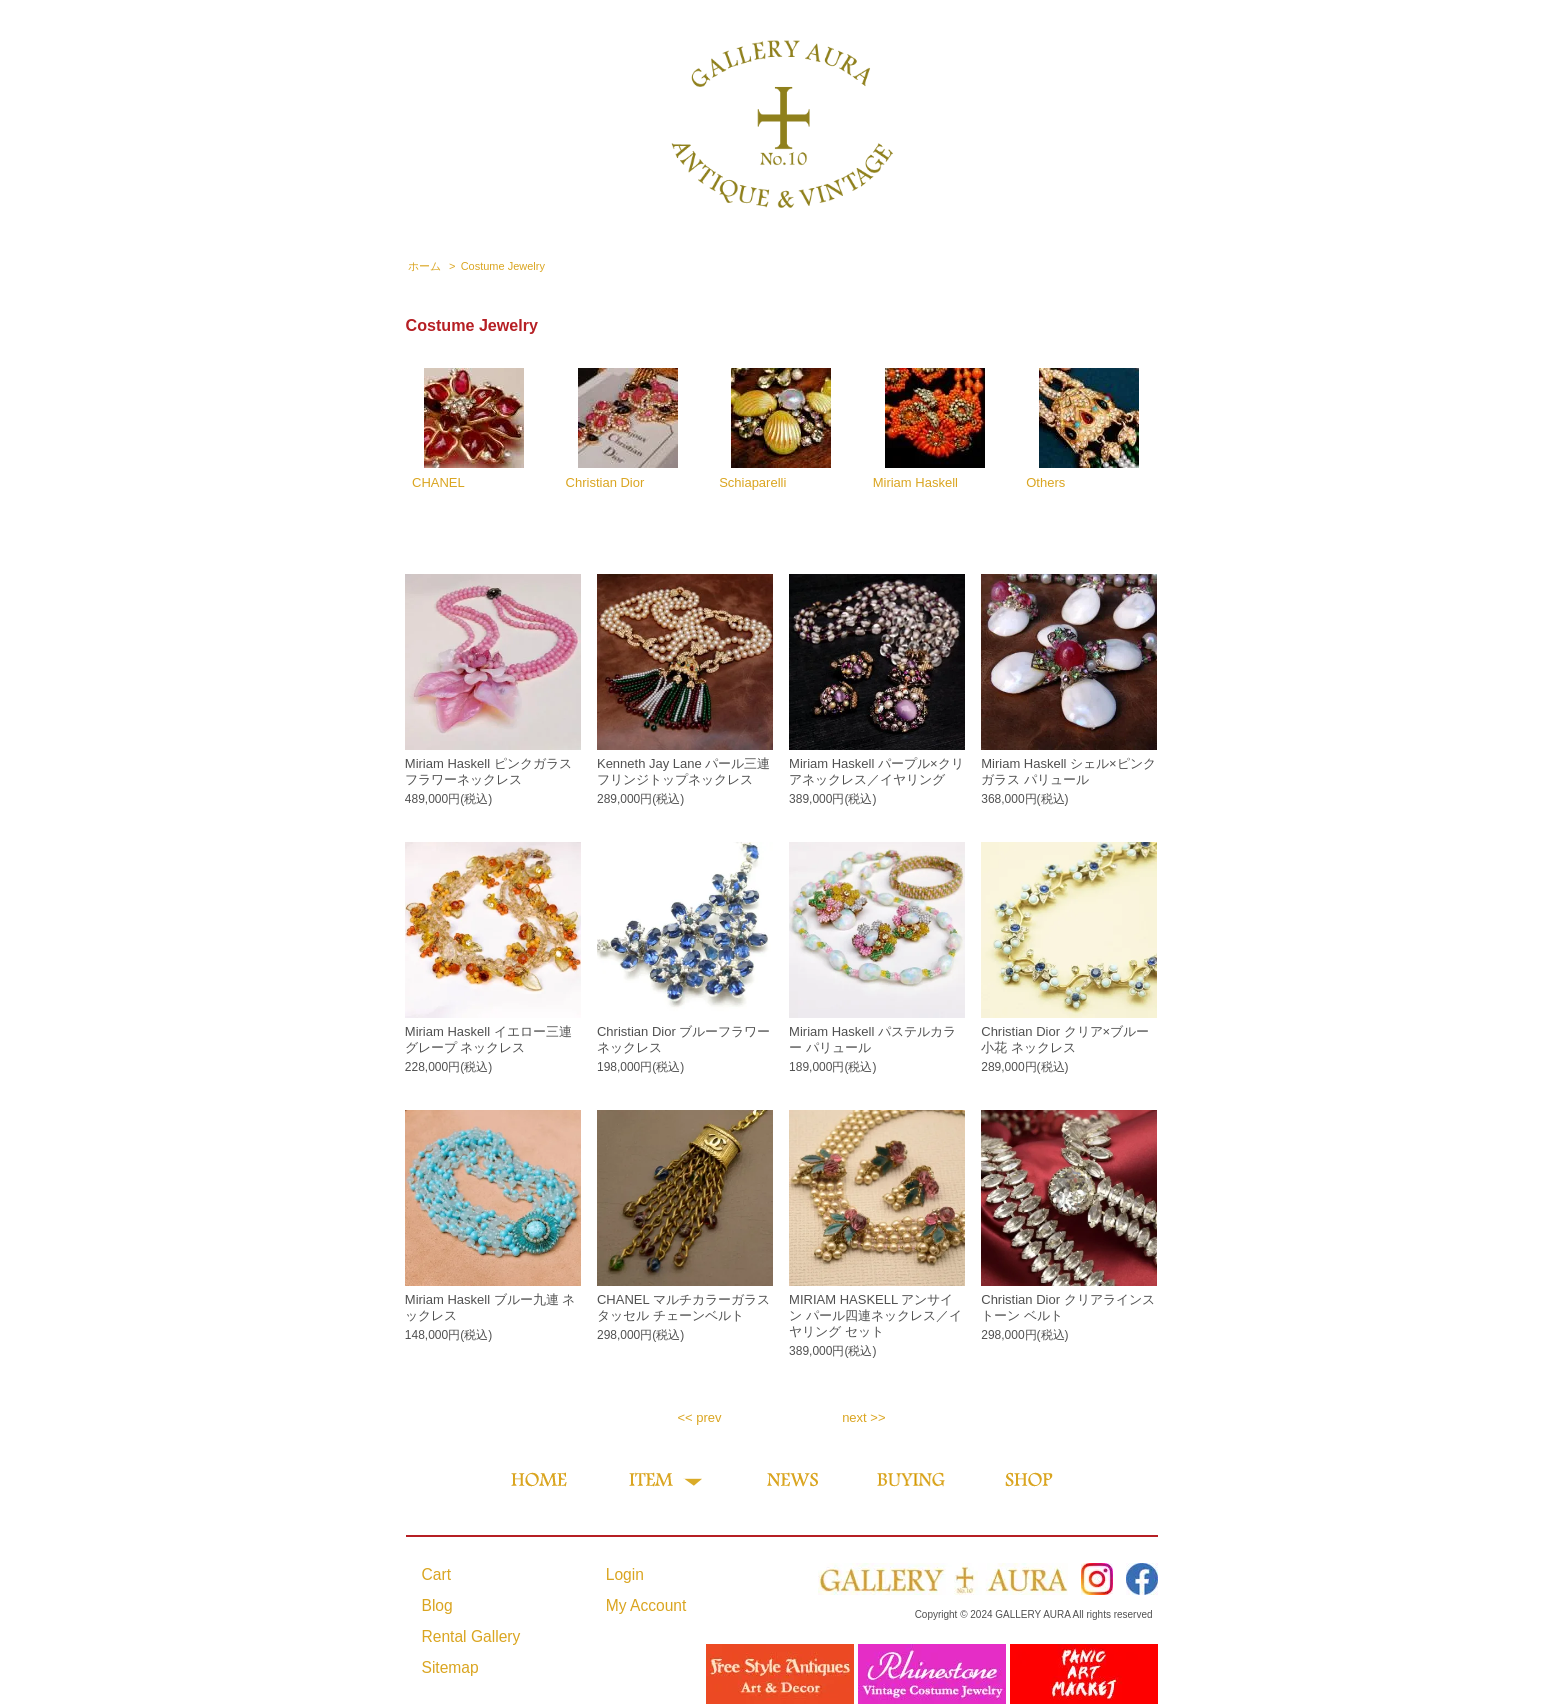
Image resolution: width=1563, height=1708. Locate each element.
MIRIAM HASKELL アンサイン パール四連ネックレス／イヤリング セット (875, 1315)
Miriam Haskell (929, 429)
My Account (646, 1605)
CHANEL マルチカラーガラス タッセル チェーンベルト (683, 1307)
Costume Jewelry (503, 266)
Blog (437, 1605)
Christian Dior (622, 429)
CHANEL (468, 429)
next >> (863, 1417)
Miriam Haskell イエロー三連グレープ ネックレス (488, 1039)
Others (1082, 429)
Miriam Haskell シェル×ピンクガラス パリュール (1068, 771)
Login (625, 1574)
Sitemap (450, 1667)
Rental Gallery (471, 1636)
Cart (436, 1574)
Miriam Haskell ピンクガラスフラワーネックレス (488, 771)
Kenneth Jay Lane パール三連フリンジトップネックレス (683, 771)
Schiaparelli (775, 429)
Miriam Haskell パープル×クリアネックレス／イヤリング (876, 771)
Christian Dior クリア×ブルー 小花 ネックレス (1065, 1039)
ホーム (424, 266)
